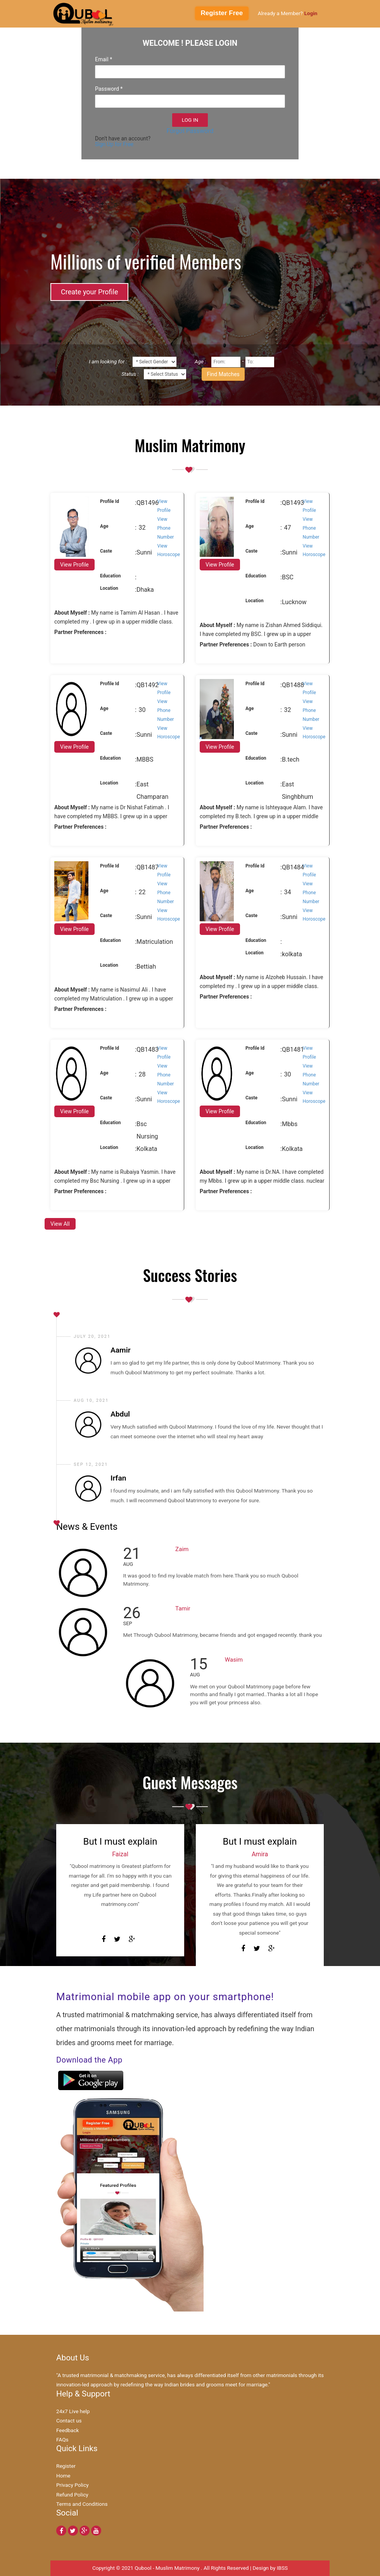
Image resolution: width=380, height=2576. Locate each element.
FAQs (62, 2439)
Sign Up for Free (114, 144)
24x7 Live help (73, 2411)
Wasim (234, 1659)
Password (109, 89)
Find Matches (223, 374)
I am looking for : (108, 361)
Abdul (120, 1414)
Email (103, 59)
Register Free (222, 13)
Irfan (118, 1478)
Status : (129, 374)
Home (63, 2475)
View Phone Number (165, 528)
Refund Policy (72, 2494)
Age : (200, 361)
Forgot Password (189, 131)
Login (310, 13)
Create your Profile (89, 292)
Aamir (121, 1350)
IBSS (282, 2568)
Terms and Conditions (82, 2504)
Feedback (67, 2430)
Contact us (68, 2420)
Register (66, 2466)
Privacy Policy (72, 2485)
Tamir (182, 1608)
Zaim (181, 1549)
